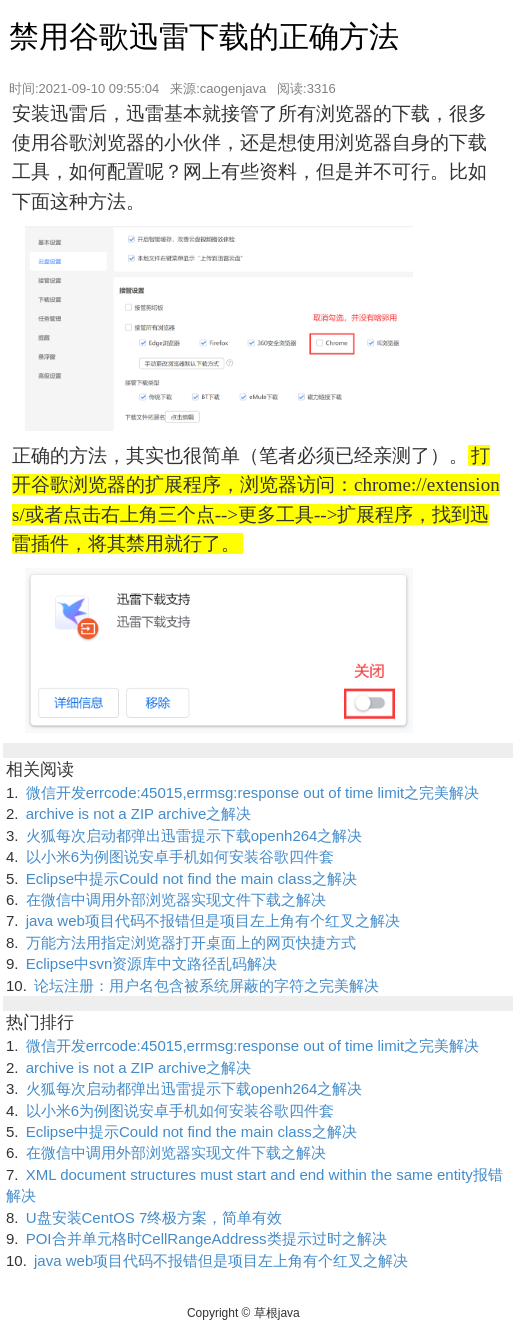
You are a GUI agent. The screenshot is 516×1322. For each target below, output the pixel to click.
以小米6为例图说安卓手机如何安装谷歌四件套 (180, 856)
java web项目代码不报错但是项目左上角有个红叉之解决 (213, 920)
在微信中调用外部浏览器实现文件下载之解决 (176, 899)
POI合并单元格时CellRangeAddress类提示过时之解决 (206, 1238)
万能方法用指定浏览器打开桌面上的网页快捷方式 (191, 942)
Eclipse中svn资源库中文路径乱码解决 (152, 963)
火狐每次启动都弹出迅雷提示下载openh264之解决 (194, 835)
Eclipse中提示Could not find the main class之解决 (191, 878)
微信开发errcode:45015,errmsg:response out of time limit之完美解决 (252, 792)
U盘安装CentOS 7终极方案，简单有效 (154, 1217)
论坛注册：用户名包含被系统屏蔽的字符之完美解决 (206, 985)
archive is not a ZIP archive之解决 (139, 813)
